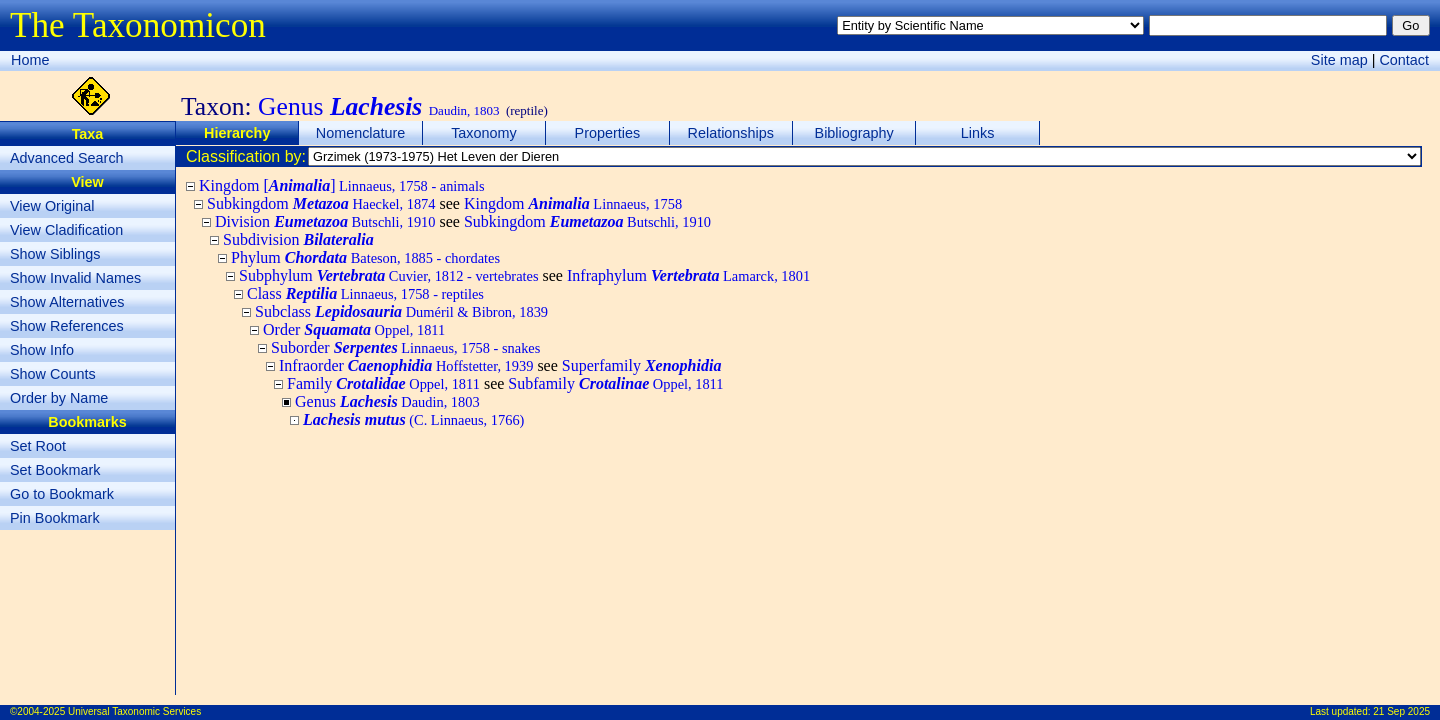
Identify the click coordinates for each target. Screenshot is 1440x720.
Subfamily (615, 383)
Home (30, 60)
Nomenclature (361, 133)
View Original (52, 206)
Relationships (731, 133)
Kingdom (573, 203)
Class (365, 293)
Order (354, 329)
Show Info (42, 350)
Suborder (405, 347)
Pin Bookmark (55, 518)
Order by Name (59, 398)
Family (383, 383)
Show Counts (53, 374)
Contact (1404, 60)
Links (978, 133)
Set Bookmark (55, 470)
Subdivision (298, 239)
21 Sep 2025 (1401, 711)
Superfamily (642, 365)
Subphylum (389, 275)
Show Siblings (55, 254)
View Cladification (66, 230)
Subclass (401, 311)
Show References (67, 326)
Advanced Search (67, 158)
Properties (608, 133)
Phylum (365, 257)
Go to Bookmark (62, 494)
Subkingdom (321, 203)
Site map (1339, 60)
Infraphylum (688, 275)
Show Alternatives (67, 302)
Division (325, 221)
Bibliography (854, 133)
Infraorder (406, 365)
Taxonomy (484, 133)
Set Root (38, 446)
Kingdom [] (342, 185)
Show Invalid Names (75, 278)
